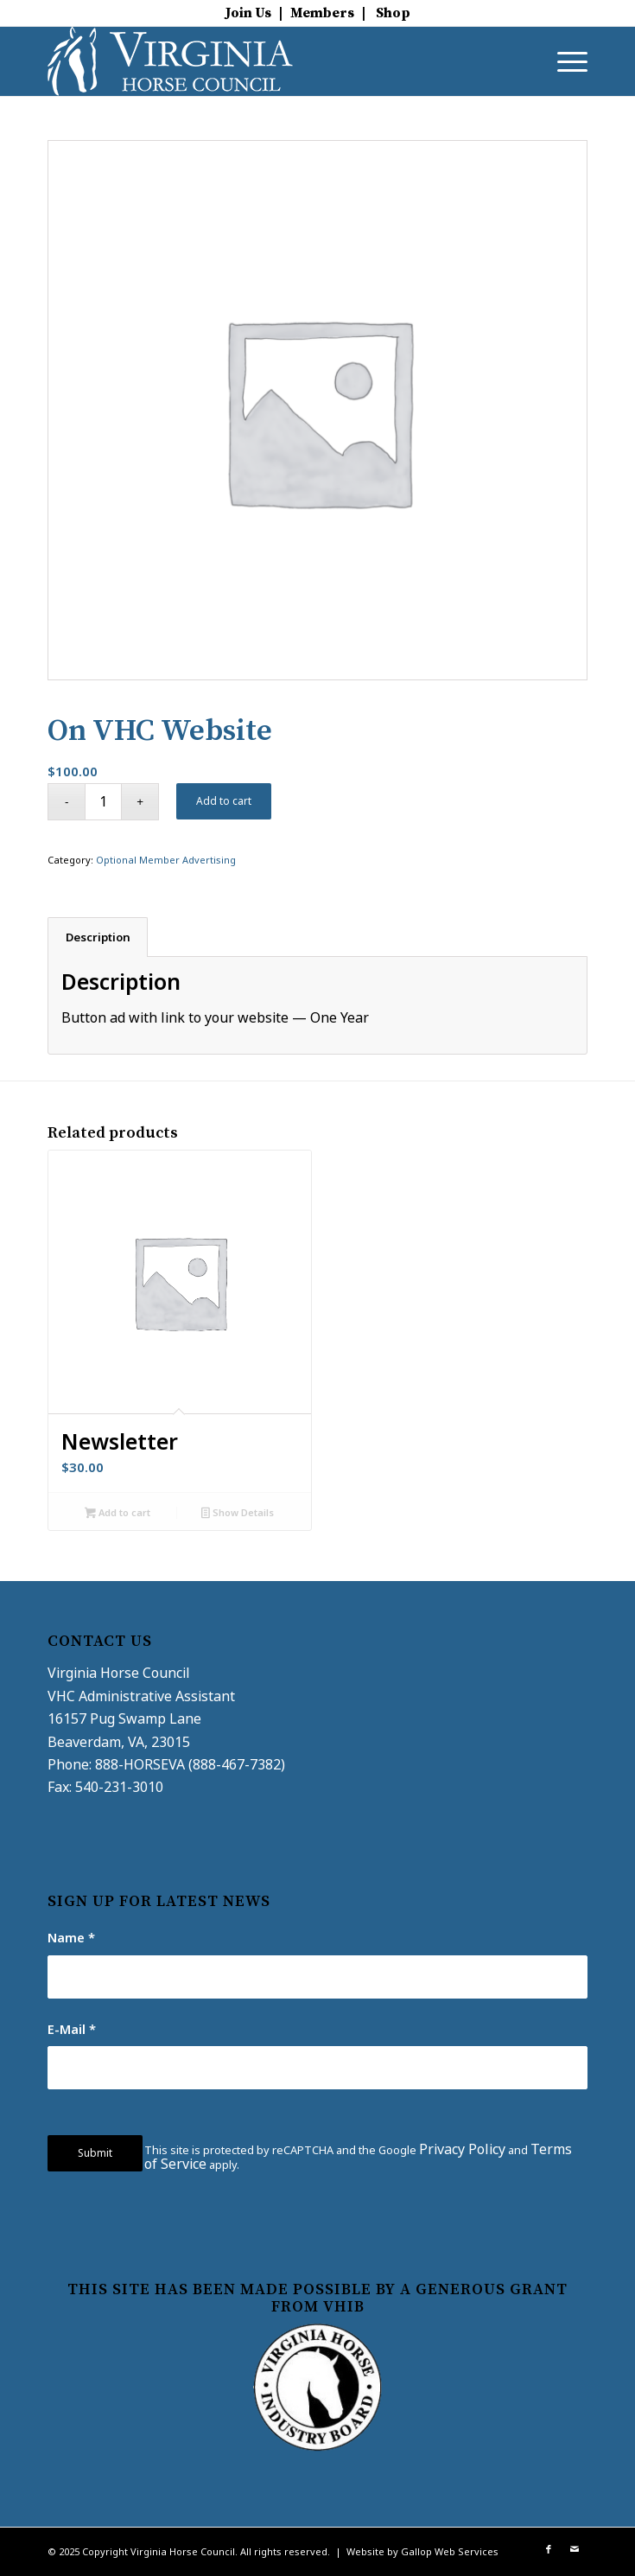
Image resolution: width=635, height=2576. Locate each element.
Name (71, 1937)
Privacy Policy (462, 2148)
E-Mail (72, 2028)
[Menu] (563, 61)
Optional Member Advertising (166, 859)
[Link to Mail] (574, 2549)
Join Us (248, 13)
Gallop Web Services (449, 2551)
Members (322, 13)
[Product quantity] (103, 801)
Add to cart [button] (117, 1513)
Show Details (237, 1513)
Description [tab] (98, 937)
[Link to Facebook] (549, 2549)
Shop (393, 13)
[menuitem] (563, 61)
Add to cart (223, 801)
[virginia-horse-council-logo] (263, 61)
